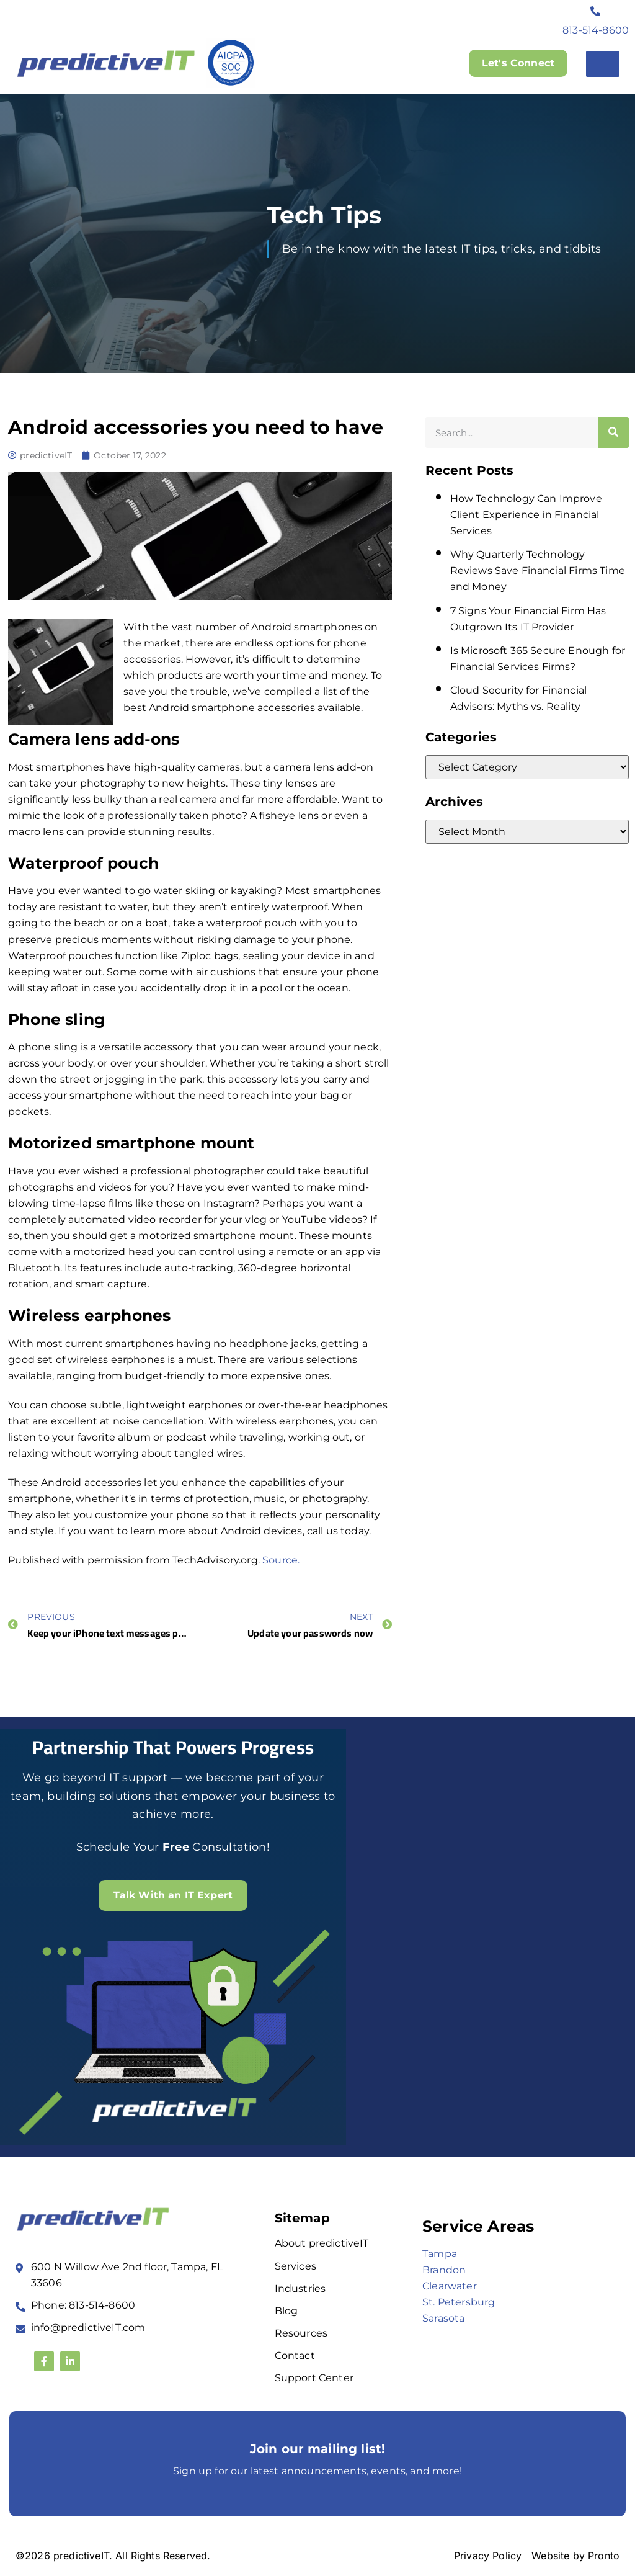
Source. (281, 1560)
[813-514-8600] (596, 11)
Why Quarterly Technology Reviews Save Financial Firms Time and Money (537, 570)
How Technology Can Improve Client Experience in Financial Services (526, 515)
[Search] (613, 432)
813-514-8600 (595, 30)
